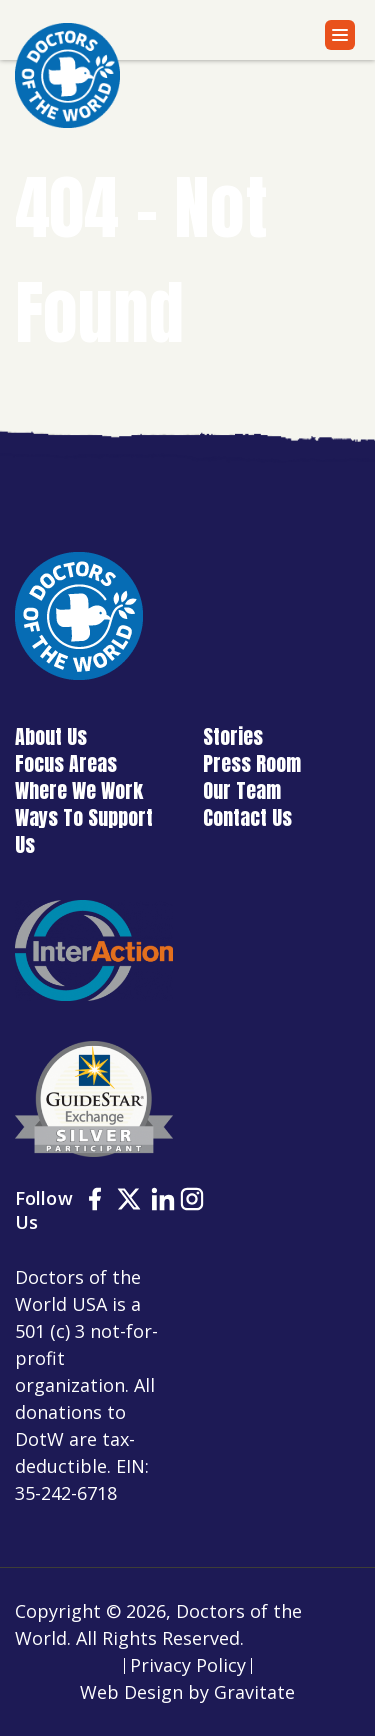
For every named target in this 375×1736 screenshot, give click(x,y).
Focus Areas (66, 763)
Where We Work (79, 790)
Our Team (242, 790)
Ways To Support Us (84, 831)
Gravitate (254, 1692)
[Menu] (340, 35)
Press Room (252, 763)
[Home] (67, 75)
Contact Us (247, 817)
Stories (233, 736)
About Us (51, 736)
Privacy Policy (188, 1665)
